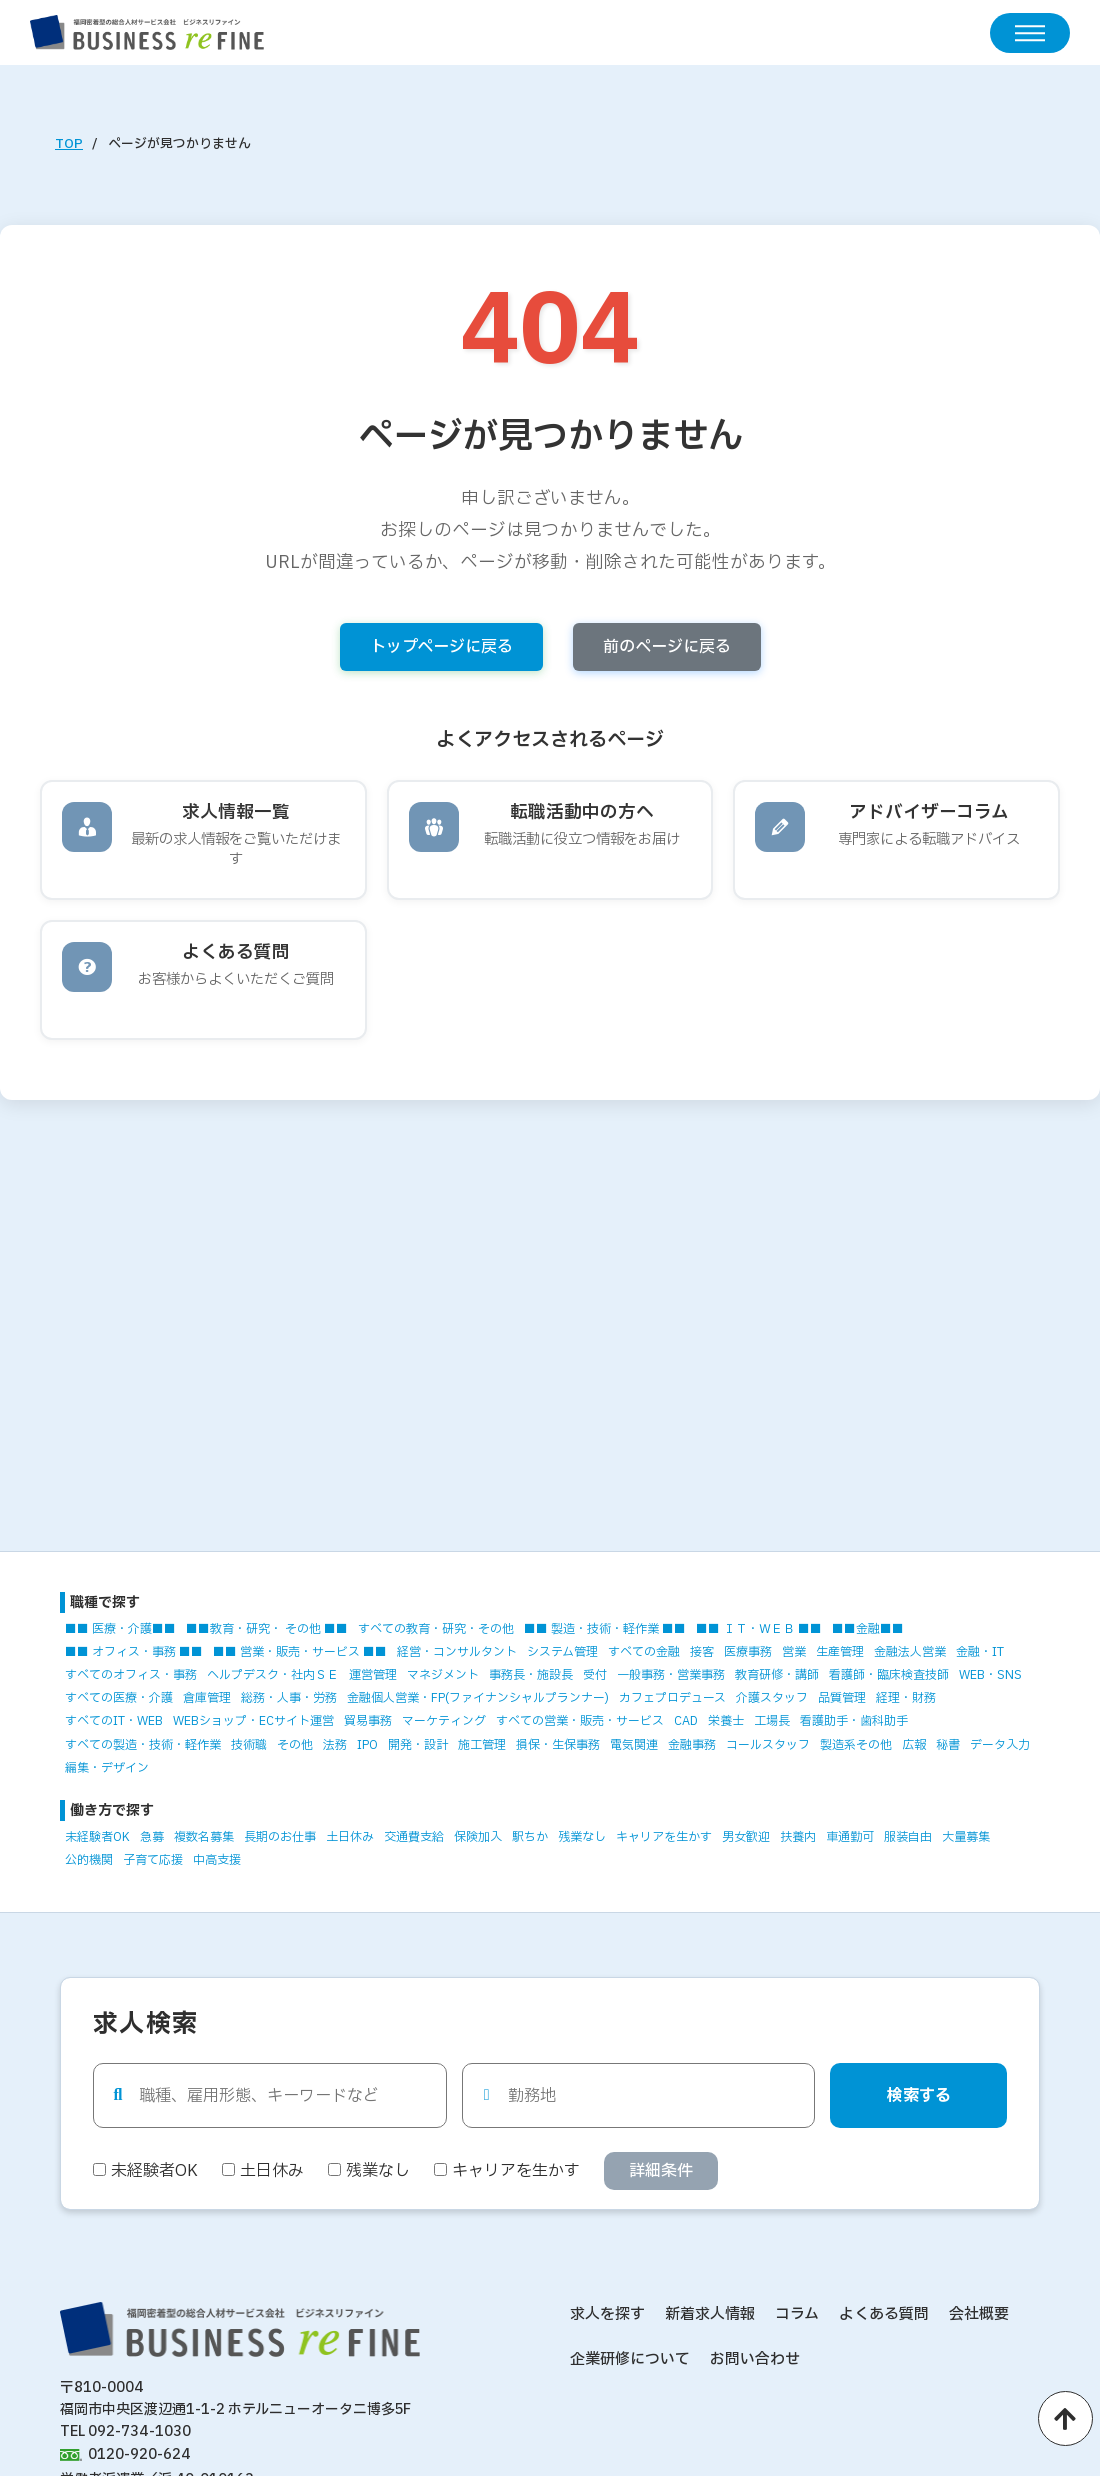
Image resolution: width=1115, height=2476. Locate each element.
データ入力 (1000, 1745)
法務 (335, 1745)
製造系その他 (856, 1745)
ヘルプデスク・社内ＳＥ (273, 1675)
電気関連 (634, 1745)
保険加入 (478, 1837)
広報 (914, 1745)
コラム (797, 2314)
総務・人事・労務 (289, 1698)
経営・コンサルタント (457, 1652)
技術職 (249, 1745)
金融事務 (692, 1745)
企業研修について (630, 2359)
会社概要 (979, 2314)
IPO (367, 1745)
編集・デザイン (107, 1768)
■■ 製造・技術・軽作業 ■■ (605, 1629)
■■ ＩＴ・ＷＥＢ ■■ (759, 1629)
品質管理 (842, 1698)
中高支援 (217, 1860)
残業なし (582, 1837)
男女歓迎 (746, 1837)
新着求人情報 (710, 2314)
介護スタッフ (772, 1698)
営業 (794, 1652)
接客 (702, 1652)
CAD (686, 1721)
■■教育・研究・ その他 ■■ (267, 1629)
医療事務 (748, 1652)
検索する (919, 2096)
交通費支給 (414, 1837)
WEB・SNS (990, 1675)
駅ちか (530, 1837)
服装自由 (908, 1837)
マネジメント (443, 1675)
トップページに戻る (441, 647)
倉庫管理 (207, 1698)
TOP (69, 144)
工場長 (772, 1721)
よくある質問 (884, 2314)
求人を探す (607, 2314)
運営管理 (373, 1675)
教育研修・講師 (777, 1675)
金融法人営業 (910, 1652)
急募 (152, 1837)
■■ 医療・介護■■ (120, 1629)
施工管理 (482, 1745)
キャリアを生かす (664, 1837)
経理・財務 (906, 1698)
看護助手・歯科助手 (854, 1721)
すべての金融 (644, 1652)
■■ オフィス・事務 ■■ (134, 1652)
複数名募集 (204, 1837)
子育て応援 (153, 1860)
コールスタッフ (768, 1745)
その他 (295, 1745)
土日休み (350, 1837)
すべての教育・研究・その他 (436, 1629)
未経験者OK (97, 1837)
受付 (595, 1675)
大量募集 (966, 1837)
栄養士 (726, 1721)
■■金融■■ (868, 1629)
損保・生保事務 (558, 1745)
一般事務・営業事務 (671, 1675)
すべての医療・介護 (119, 1698)
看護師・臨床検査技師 (889, 1675)
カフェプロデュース (672, 1698)
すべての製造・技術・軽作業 (143, 1745)
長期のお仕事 (280, 1837)
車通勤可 (850, 1837)
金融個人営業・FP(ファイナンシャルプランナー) (478, 1698)
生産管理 (840, 1652)
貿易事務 (368, 1721)
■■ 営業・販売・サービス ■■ (300, 1652)
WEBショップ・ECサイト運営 (253, 1721)
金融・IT (980, 1652)
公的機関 (89, 1860)
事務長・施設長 (531, 1675)
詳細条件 (661, 2171)
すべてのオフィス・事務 (131, 1675)
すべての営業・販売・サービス (580, 1721)
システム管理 (562, 1652)
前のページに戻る (667, 647)
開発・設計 (418, 1745)
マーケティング (444, 1721)
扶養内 (798, 1837)
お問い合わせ (755, 2359)
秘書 (948, 1745)
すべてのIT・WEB (114, 1721)
